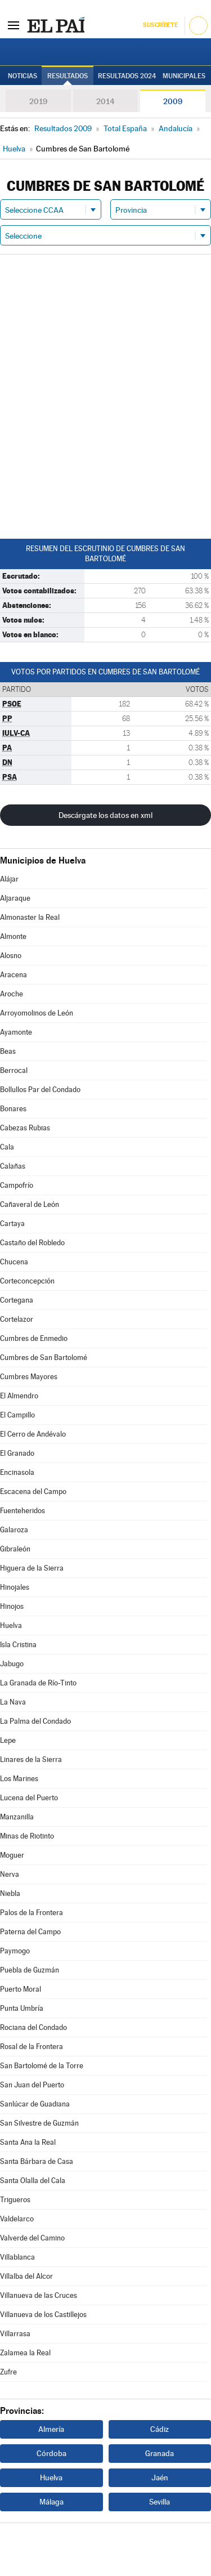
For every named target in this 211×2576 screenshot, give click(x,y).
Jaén (159, 2477)
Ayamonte (16, 1032)
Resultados (67, 76)
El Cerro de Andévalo (33, 1434)
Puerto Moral (20, 1989)
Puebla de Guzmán (29, 1970)
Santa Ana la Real (28, 2142)
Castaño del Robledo (32, 1242)
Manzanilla (17, 1817)
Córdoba (51, 2453)
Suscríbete (160, 25)
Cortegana (16, 1300)
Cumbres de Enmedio (34, 1338)
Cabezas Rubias (25, 1128)
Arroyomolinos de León (36, 1013)
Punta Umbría (21, 2008)
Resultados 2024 (127, 76)
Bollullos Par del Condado (40, 1089)
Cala (7, 1147)
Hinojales (14, 1587)
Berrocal (14, 1070)
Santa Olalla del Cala (32, 2180)
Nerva (9, 1874)
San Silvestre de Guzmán (39, 2123)
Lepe (8, 1740)
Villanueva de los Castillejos (43, 2314)
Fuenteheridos (22, 1510)
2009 (172, 101)
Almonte (13, 936)
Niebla (10, 1893)
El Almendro (19, 1396)
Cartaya (12, 1223)
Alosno (10, 955)
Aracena (13, 975)
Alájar (9, 879)
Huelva (11, 1625)
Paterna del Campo (30, 1931)
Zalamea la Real (25, 2353)
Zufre (8, 2372)
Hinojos (12, 1606)
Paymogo (15, 1951)
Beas (8, 1051)
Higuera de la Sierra (32, 1568)
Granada (159, 2453)
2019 (38, 101)
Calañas (12, 1166)
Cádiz (159, 2429)
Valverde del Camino (32, 2238)
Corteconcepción (27, 1281)
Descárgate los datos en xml (105, 815)
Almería (51, 2429)
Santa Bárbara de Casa (36, 2161)
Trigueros (15, 2199)
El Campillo (17, 1415)
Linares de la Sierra (31, 1759)
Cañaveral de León (29, 1204)
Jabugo (12, 1664)
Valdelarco (17, 2219)
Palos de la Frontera (31, 1912)
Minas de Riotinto (27, 1836)
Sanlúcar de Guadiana (35, 2104)
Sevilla (159, 2501)
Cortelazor (16, 1319)
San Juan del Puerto (32, 2085)
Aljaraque (15, 898)
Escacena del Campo (33, 1491)
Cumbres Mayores (28, 1376)
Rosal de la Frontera (31, 2046)
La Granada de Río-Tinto (38, 1683)
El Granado (17, 1453)
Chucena (14, 1262)
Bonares (13, 1108)
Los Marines (19, 1778)
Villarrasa (15, 2333)
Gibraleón (15, 1549)
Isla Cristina (18, 1644)
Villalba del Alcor (26, 2276)
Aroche (11, 994)
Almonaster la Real (30, 917)
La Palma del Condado (35, 1721)
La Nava (13, 1702)
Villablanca (17, 2257)
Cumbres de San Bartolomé (43, 1357)
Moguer (12, 1855)
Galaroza (14, 1530)
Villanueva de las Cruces (38, 2295)
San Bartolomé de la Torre (41, 2065)
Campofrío (16, 1185)
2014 (105, 101)
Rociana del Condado (33, 2027)
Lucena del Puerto (29, 1798)
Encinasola (17, 1472)
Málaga (51, 2501)
